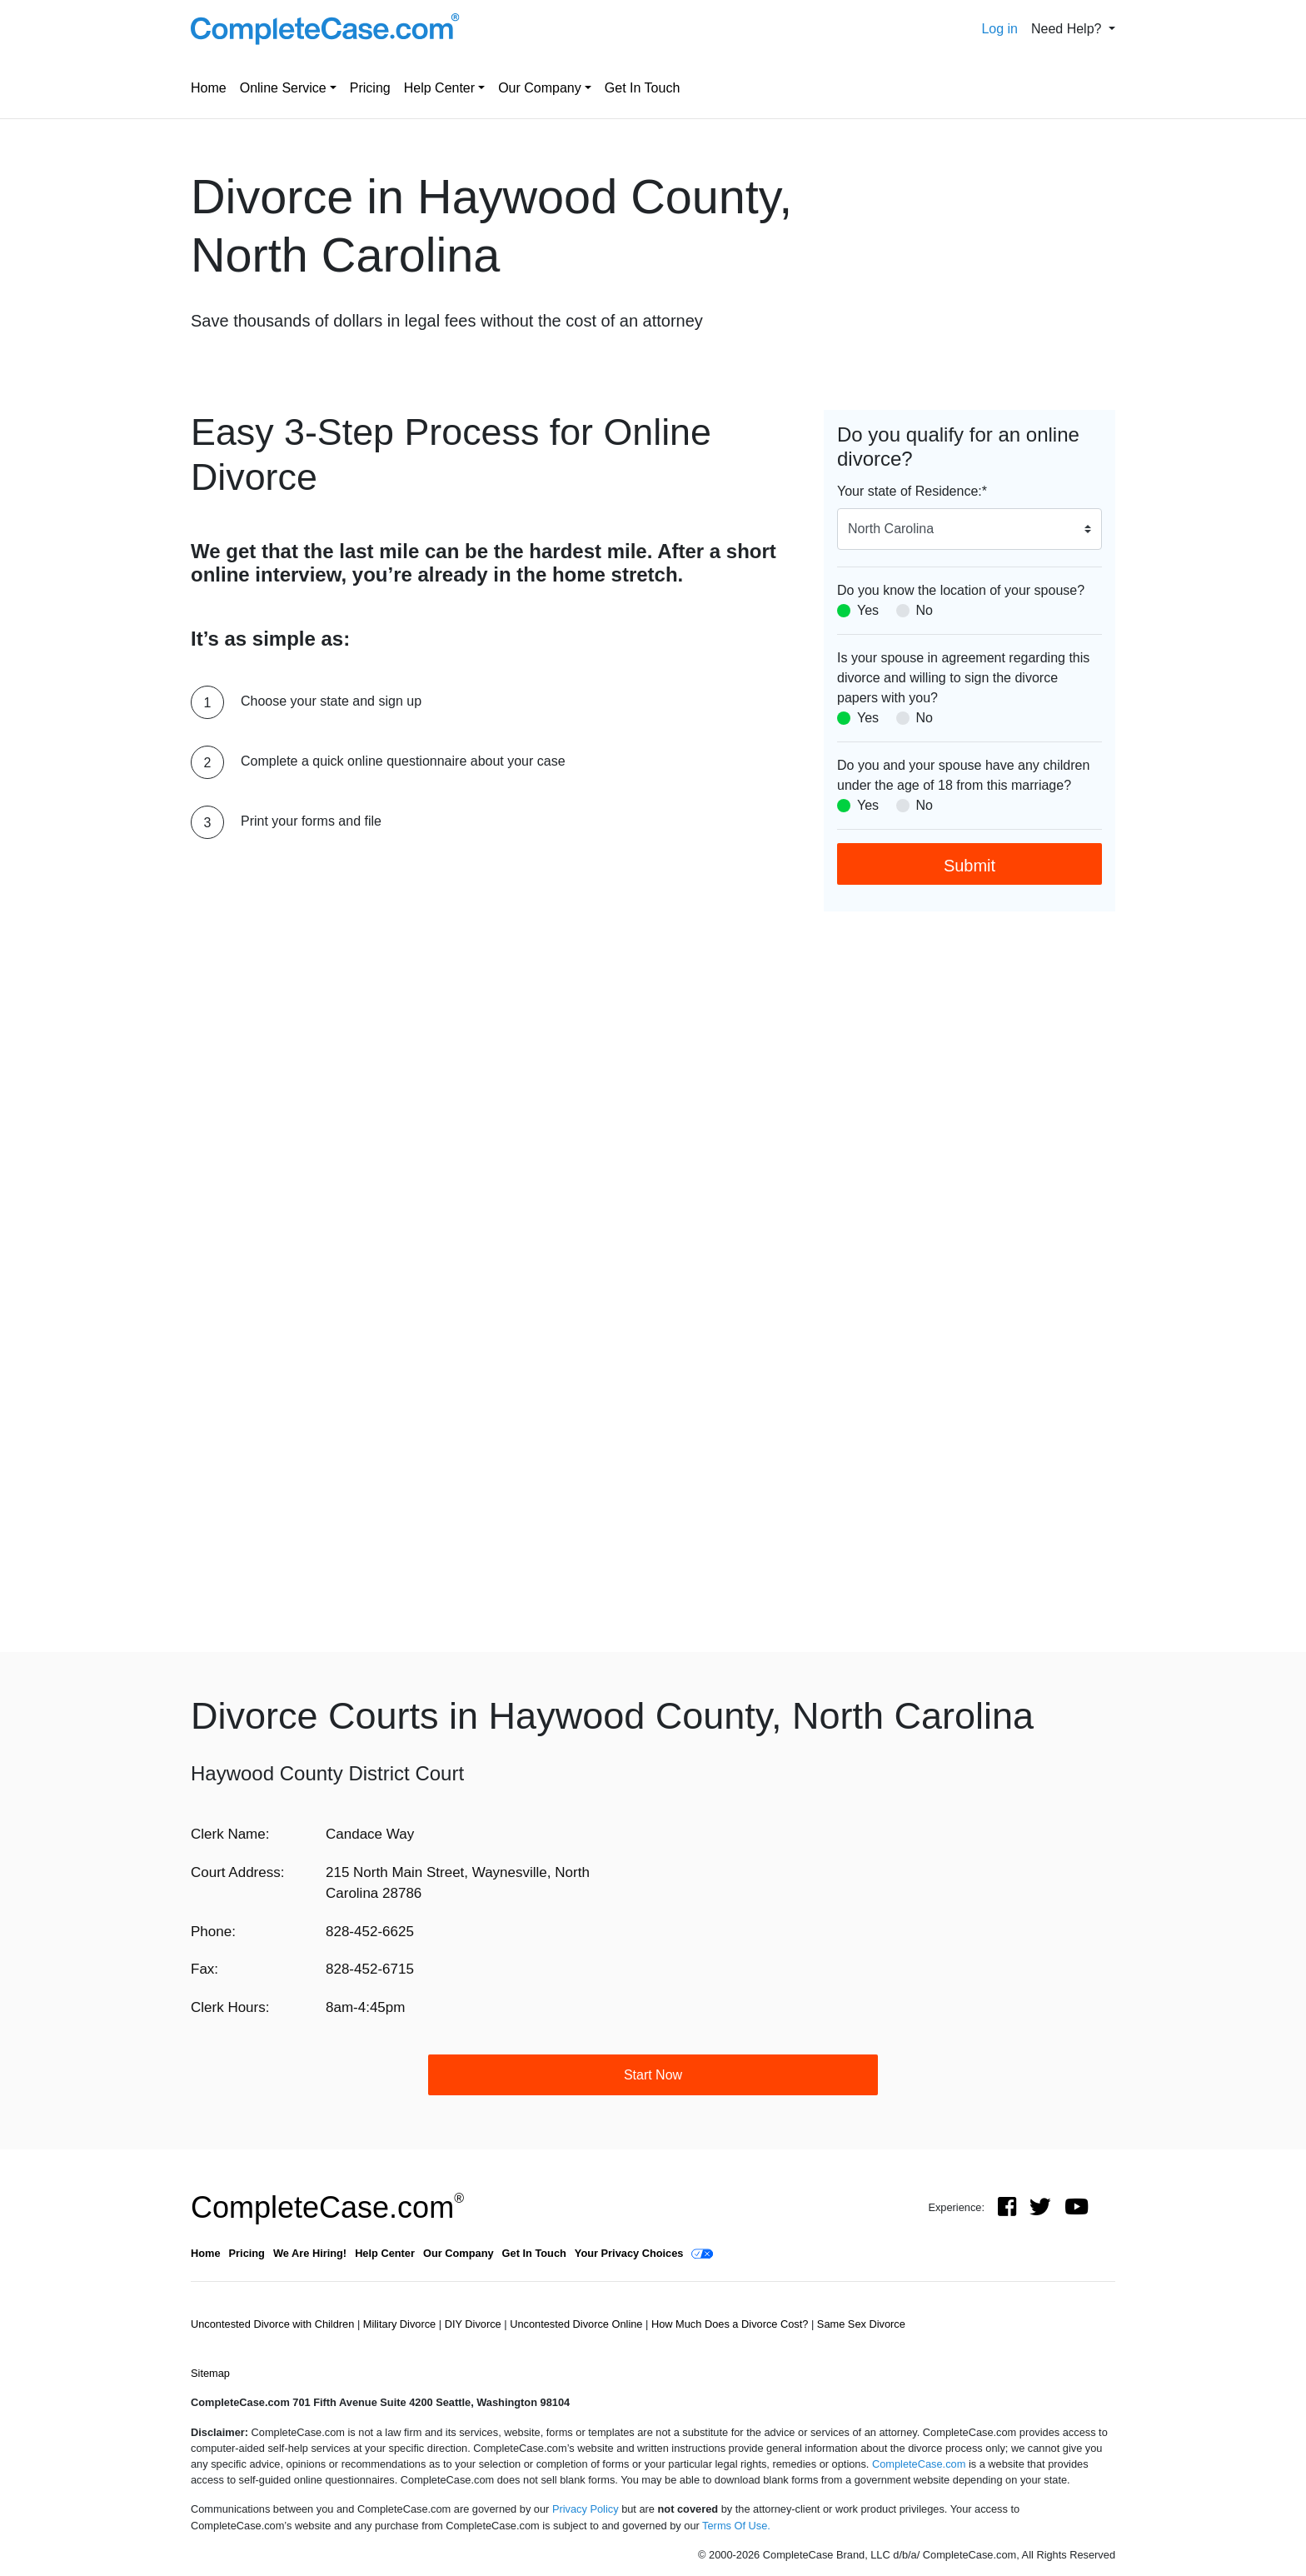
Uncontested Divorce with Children (274, 2324)
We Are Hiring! (309, 2253)
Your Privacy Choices (629, 2253)
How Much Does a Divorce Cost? (731, 2324)
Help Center (439, 88)
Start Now (653, 2075)
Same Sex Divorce (861, 2324)
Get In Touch (642, 88)
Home (209, 88)
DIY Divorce (475, 2324)
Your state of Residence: (912, 491)
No (924, 610)
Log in (999, 29)
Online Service (283, 88)
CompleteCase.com (327, 2207)
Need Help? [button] (1068, 29)
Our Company (539, 88)
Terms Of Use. (736, 2525)
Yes (868, 610)
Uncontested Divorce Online (578, 2324)
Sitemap (210, 2373)
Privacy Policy (585, 2509)
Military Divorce (401, 2324)
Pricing (370, 88)
